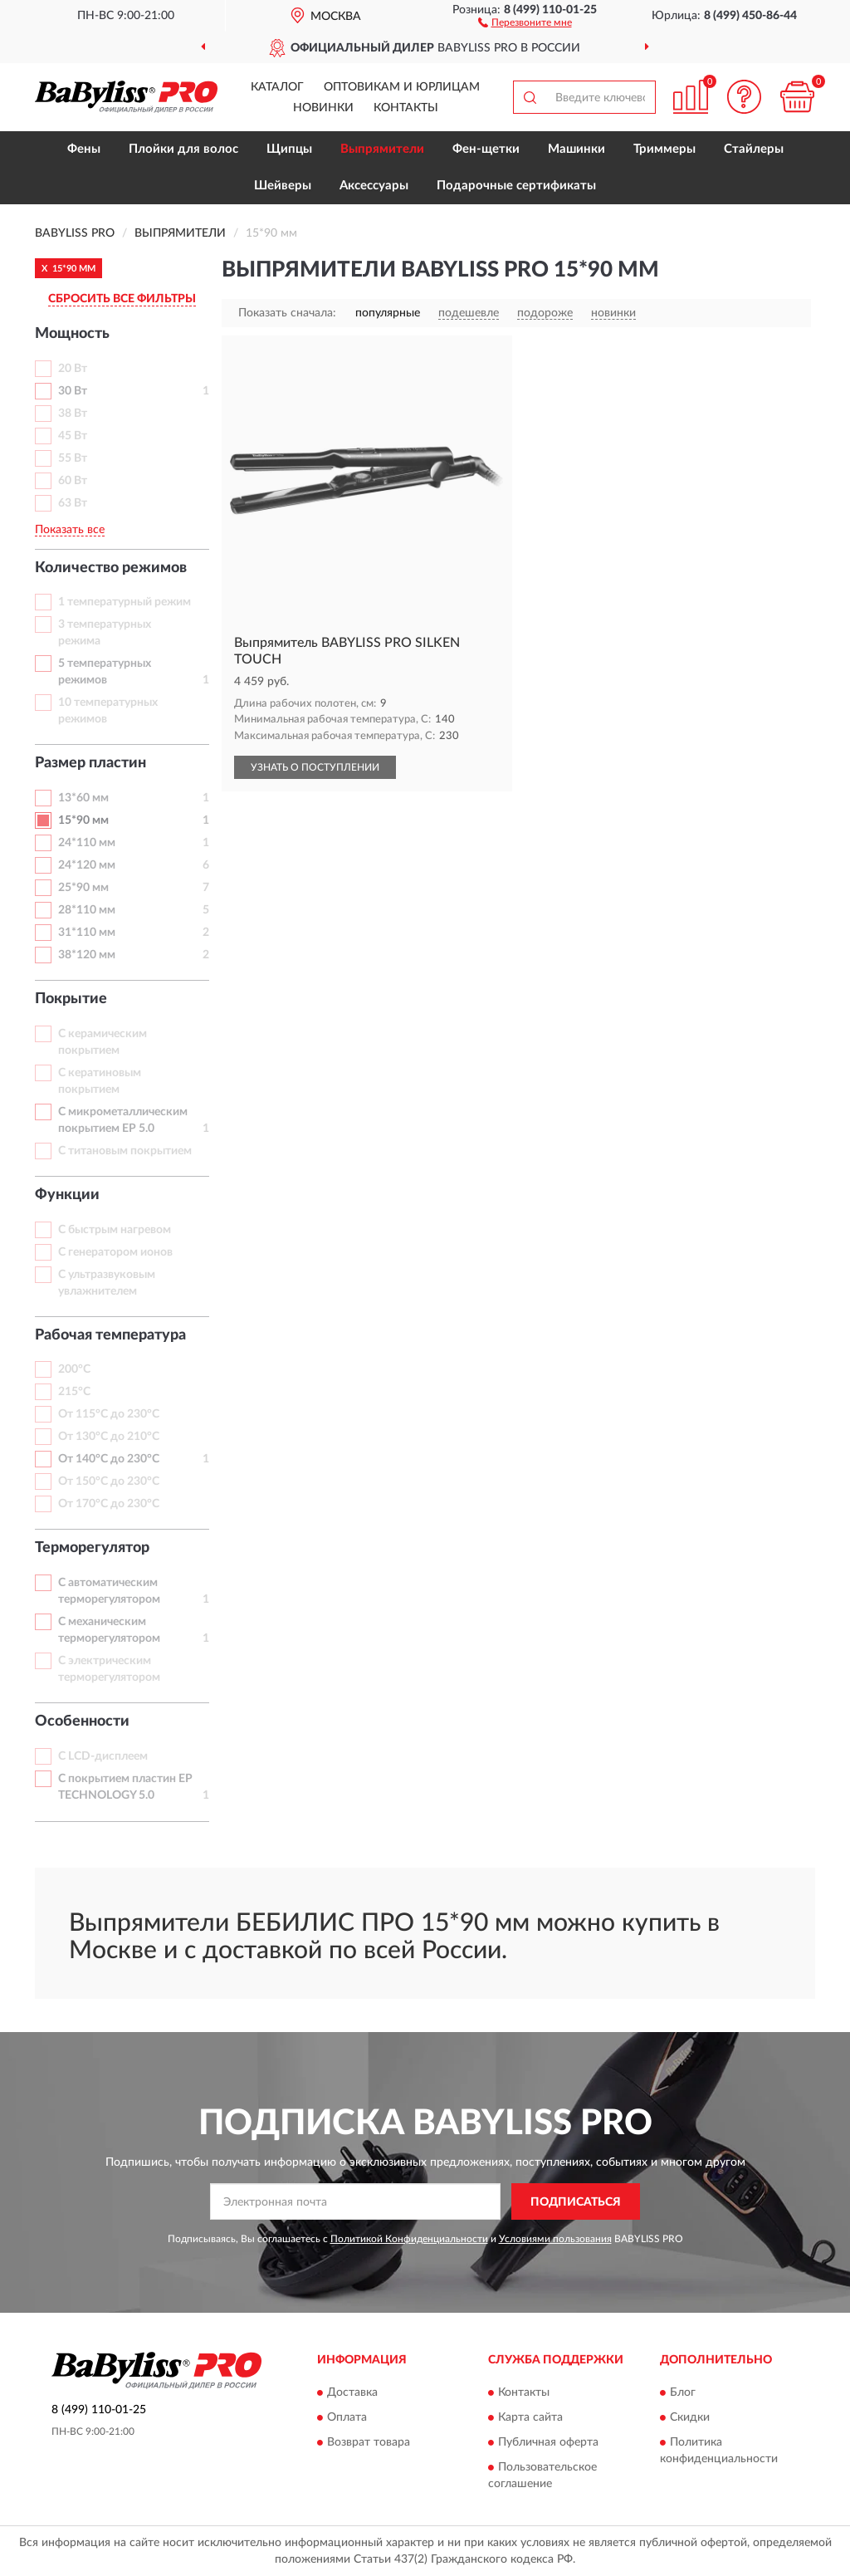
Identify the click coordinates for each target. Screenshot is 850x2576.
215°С (74, 1392)
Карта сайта (530, 2417)
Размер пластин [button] (90, 763)
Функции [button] (67, 1195)
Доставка (352, 2392)
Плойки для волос (183, 149)
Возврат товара (368, 2442)
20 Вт (72, 369)
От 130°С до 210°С (108, 1436)
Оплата (347, 2417)
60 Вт (72, 481)
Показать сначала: (287, 313)
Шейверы (282, 185)
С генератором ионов (115, 1252)
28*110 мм (86, 910)
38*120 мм (86, 955)
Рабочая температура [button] (110, 1335)
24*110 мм (86, 843)
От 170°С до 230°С (108, 1504)
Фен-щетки (486, 149)
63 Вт (72, 503)
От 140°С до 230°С (108, 1459)
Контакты (406, 108)
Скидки (690, 2417)
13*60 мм (83, 798)
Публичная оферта (548, 2442)
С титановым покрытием (125, 1151)
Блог (683, 2392)
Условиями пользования (555, 2239)
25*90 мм (83, 888)
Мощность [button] (72, 333)
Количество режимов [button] (111, 568)
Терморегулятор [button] (92, 1547)
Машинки (576, 149)
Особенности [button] (82, 1721)
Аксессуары (374, 185)
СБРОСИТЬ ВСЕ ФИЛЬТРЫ (122, 299)
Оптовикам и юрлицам (402, 87)
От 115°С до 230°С (108, 1414)
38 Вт (72, 413)
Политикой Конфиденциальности (409, 2239)
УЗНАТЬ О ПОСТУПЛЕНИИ (315, 767)
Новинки (323, 108)
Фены (83, 149)
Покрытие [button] (71, 999)
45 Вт (72, 436)
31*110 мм (86, 932)
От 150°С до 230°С (108, 1481)
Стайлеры (754, 149)
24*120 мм (86, 865)
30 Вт (72, 391)
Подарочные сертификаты (516, 185)
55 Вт (72, 458)
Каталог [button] (277, 87)
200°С (74, 1369)
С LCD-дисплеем (103, 1756)
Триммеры (664, 149)
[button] (525, 22)
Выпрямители (382, 149)
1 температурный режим (124, 602)
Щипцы (289, 149)
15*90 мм (83, 820)
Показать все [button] (70, 530)
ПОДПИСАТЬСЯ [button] (575, 2202)
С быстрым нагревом (114, 1230)
